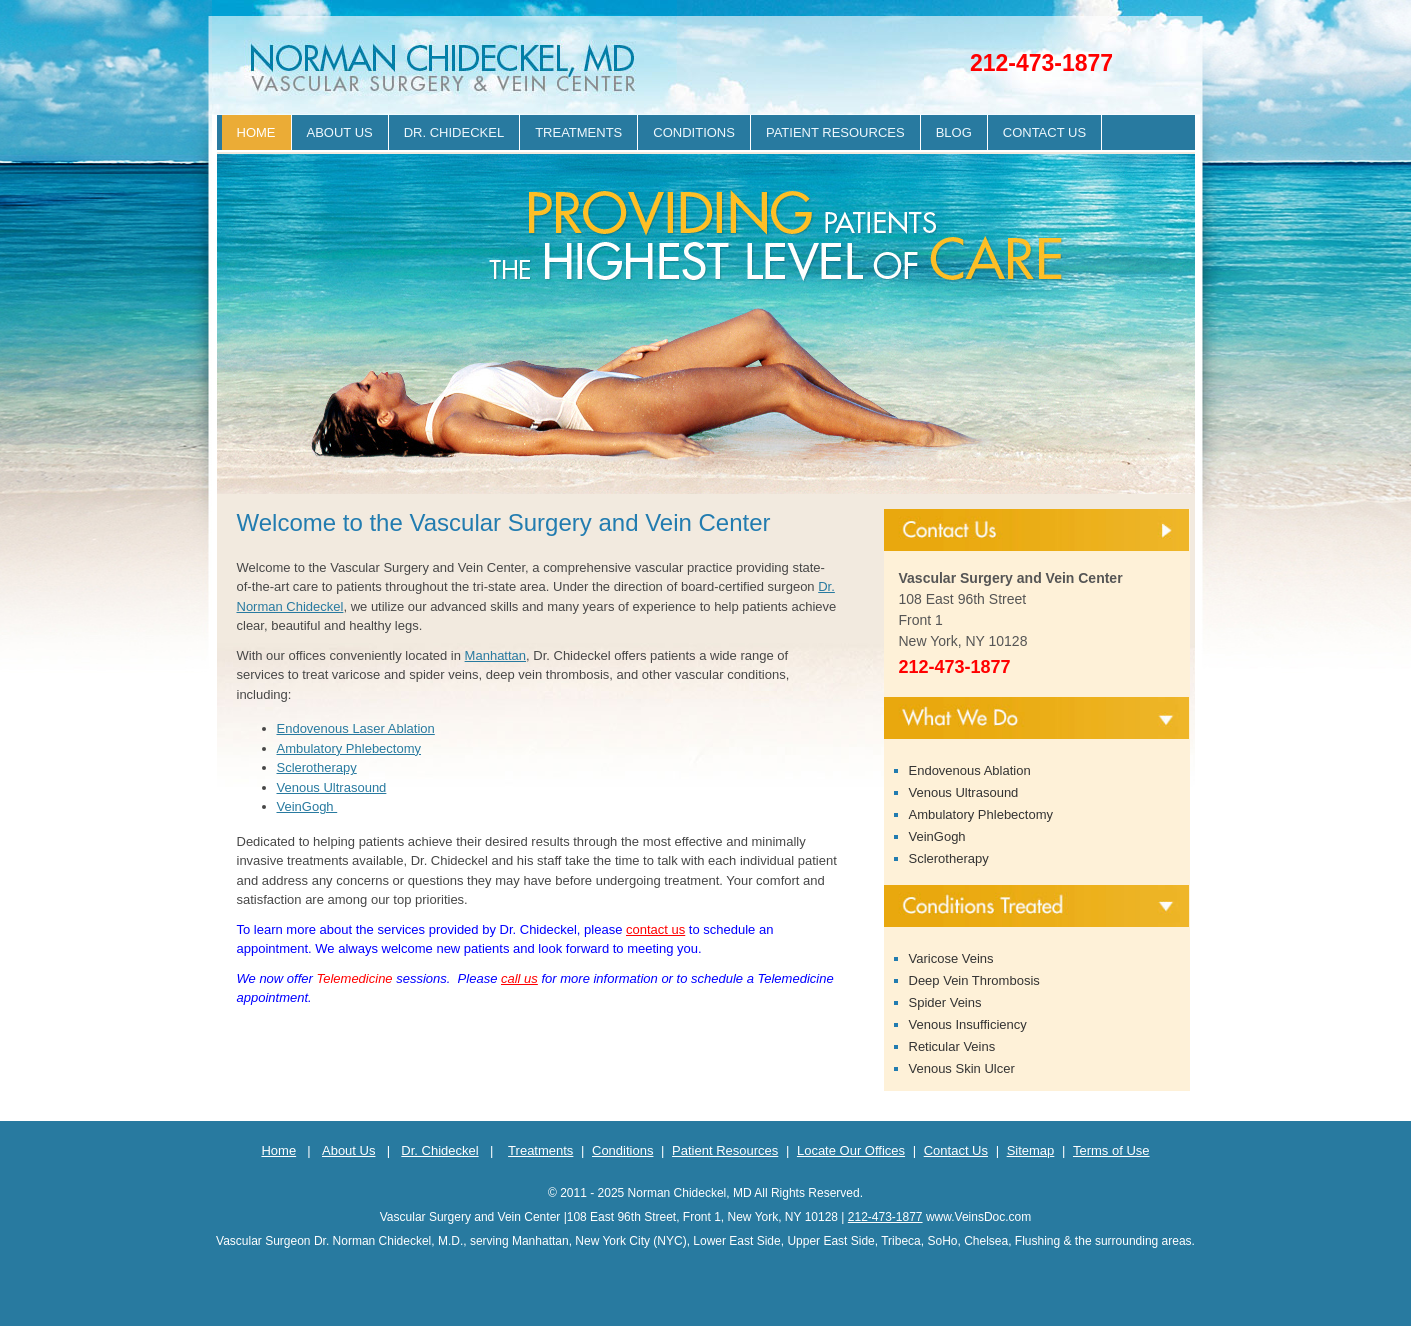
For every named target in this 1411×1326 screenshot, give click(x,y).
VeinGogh (307, 806)
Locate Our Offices (851, 1150)
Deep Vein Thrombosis (974, 980)
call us (519, 978)
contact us (655, 929)
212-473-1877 (1041, 63)
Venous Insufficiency (968, 1024)
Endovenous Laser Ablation (356, 728)
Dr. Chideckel (454, 132)
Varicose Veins (951, 958)
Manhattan (495, 655)
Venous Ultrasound (332, 787)
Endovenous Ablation (970, 770)
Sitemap (1031, 1150)
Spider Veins (945, 1002)
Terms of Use (1111, 1150)
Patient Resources (835, 132)
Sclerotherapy (317, 767)
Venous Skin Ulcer (962, 1068)
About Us (340, 132)
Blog (954, 132)
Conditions (694, 132)
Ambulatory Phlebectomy (349, 748)
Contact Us (1044, 132)
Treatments (578, 132)
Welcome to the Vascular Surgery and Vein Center (504, 522)
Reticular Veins (952, 1046)
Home (256, 132)
